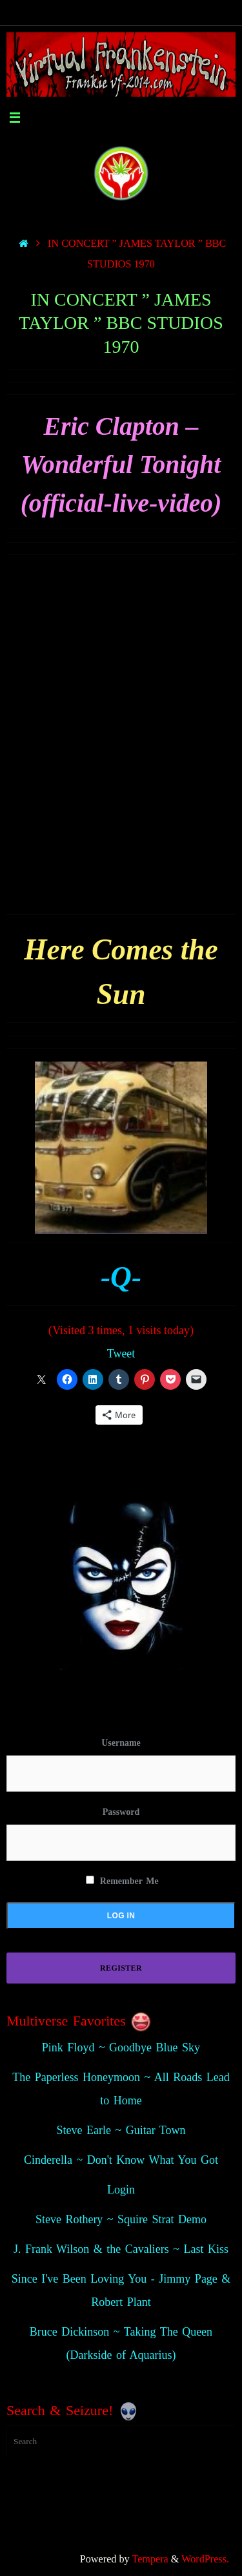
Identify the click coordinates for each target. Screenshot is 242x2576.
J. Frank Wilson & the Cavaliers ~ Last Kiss (121, 2249)
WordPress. (205, 2559)
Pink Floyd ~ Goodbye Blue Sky (121, 2047)
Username (121, 1743)
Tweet (121, 1353)
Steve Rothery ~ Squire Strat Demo (121, 2219)
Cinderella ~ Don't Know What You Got (121, 2159)
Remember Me (122, 1881)
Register (121, 1968)
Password (121, 1812)
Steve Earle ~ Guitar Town (120, 2130)
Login (121, 2189)
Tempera (150, 2559)
